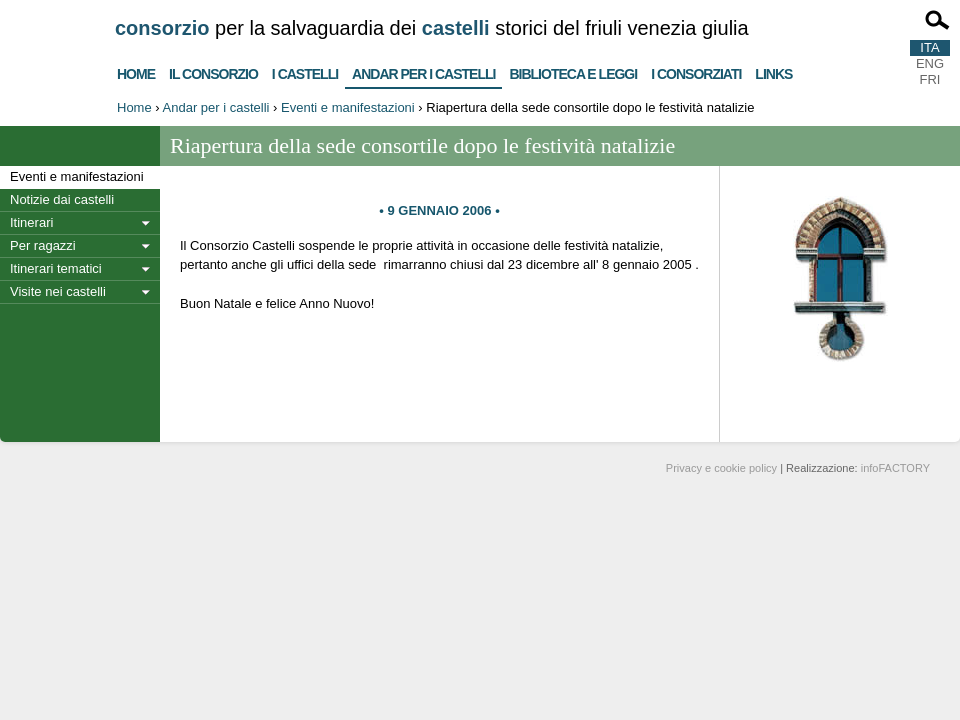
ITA (929, 47)
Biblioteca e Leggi (573, 71)
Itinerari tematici (56, 268)
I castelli (305, 71)
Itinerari (31, 222)
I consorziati (696, 71)
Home (136, 71)
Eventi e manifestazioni (348, 107)
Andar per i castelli (423, 70)
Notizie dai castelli (62, 199)
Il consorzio (213, 71)
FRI (930, 79)
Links (773, 71)
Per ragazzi (43, 245)
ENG (930, 63)
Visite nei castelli (58, 291)
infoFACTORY (895, 468)
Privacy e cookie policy (721, 468)
